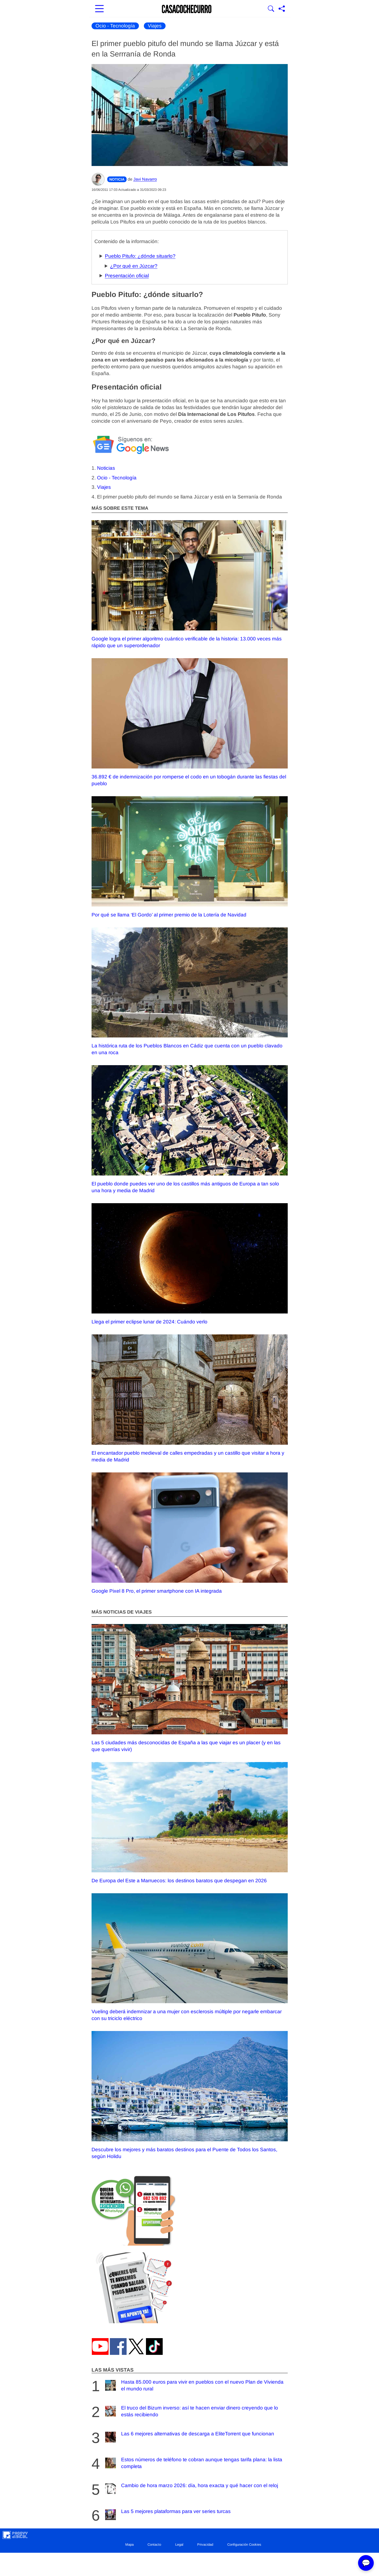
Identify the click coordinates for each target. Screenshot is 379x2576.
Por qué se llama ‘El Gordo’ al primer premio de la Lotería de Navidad (190, 856)
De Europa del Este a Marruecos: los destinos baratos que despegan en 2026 (190, 1822)
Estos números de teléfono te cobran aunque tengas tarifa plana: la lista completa (193, 2463)
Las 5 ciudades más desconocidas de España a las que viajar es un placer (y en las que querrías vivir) (190, 1688)
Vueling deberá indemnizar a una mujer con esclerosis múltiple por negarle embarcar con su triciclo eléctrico (190, 1957)
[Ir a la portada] (187, 9)
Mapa (129, 2544)
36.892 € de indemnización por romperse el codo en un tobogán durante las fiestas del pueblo (190, 722)
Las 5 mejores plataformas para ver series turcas (167, 2514)
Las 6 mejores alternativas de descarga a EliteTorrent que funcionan (189, 2437)
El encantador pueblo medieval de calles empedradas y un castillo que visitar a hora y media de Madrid (190, 1398)
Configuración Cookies (244, 2544)
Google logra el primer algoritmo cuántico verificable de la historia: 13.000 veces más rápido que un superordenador (190, 584)
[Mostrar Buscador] (271, 9)
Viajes (155, 25)
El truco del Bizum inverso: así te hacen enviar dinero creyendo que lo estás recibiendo (191, 2411)
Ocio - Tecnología (115, 25)
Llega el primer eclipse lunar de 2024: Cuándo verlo (190, 1263)
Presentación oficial (127, 275)
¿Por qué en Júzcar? (133, 266)
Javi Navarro (145, 179)
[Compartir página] (281, 9)
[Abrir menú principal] (99, 9)
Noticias (106, 468)
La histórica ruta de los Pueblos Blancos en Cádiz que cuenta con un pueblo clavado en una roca (190, 991)
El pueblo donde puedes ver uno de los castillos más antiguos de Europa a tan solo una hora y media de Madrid (190, 1129)
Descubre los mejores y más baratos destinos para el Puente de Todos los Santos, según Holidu (190, 2095)
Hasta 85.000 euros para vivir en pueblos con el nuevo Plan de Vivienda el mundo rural (194, 2385)
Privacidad (205, 2544)
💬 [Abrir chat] (366, 2563)
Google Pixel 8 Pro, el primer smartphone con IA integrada (190, 1533)
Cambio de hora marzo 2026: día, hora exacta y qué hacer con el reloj (191, 2488)
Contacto (154, 2544)
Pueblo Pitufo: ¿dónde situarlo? (140, 256)
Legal (179, 2544)
